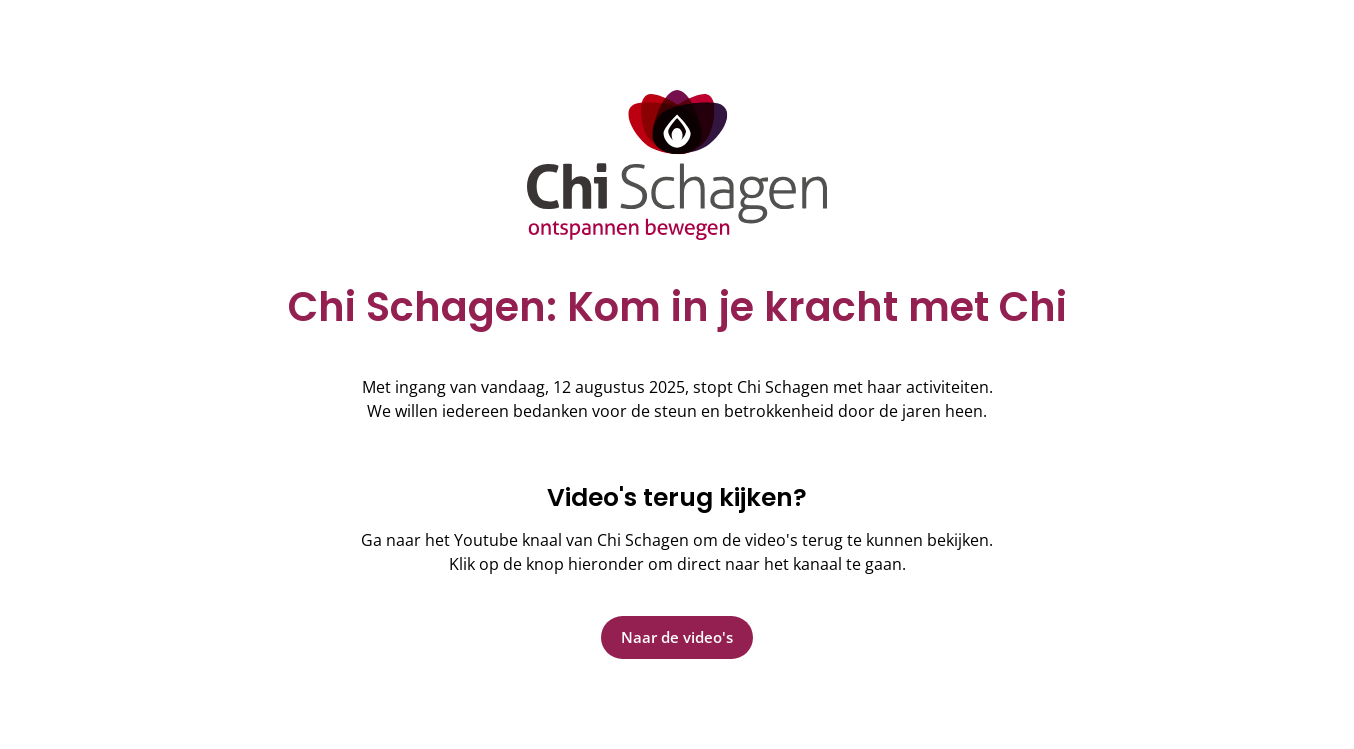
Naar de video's (677, 637)
